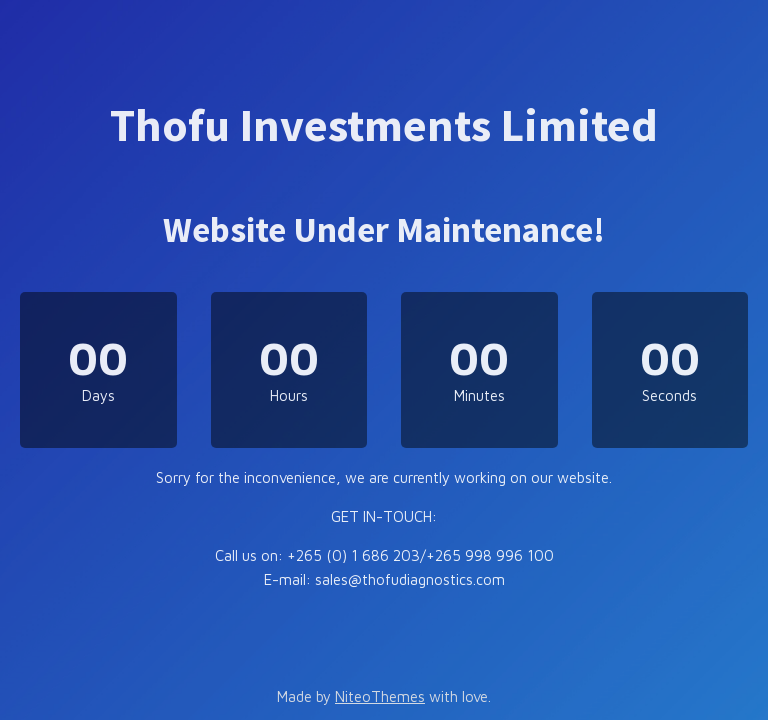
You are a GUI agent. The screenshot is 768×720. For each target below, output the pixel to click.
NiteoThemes (380, 696)
